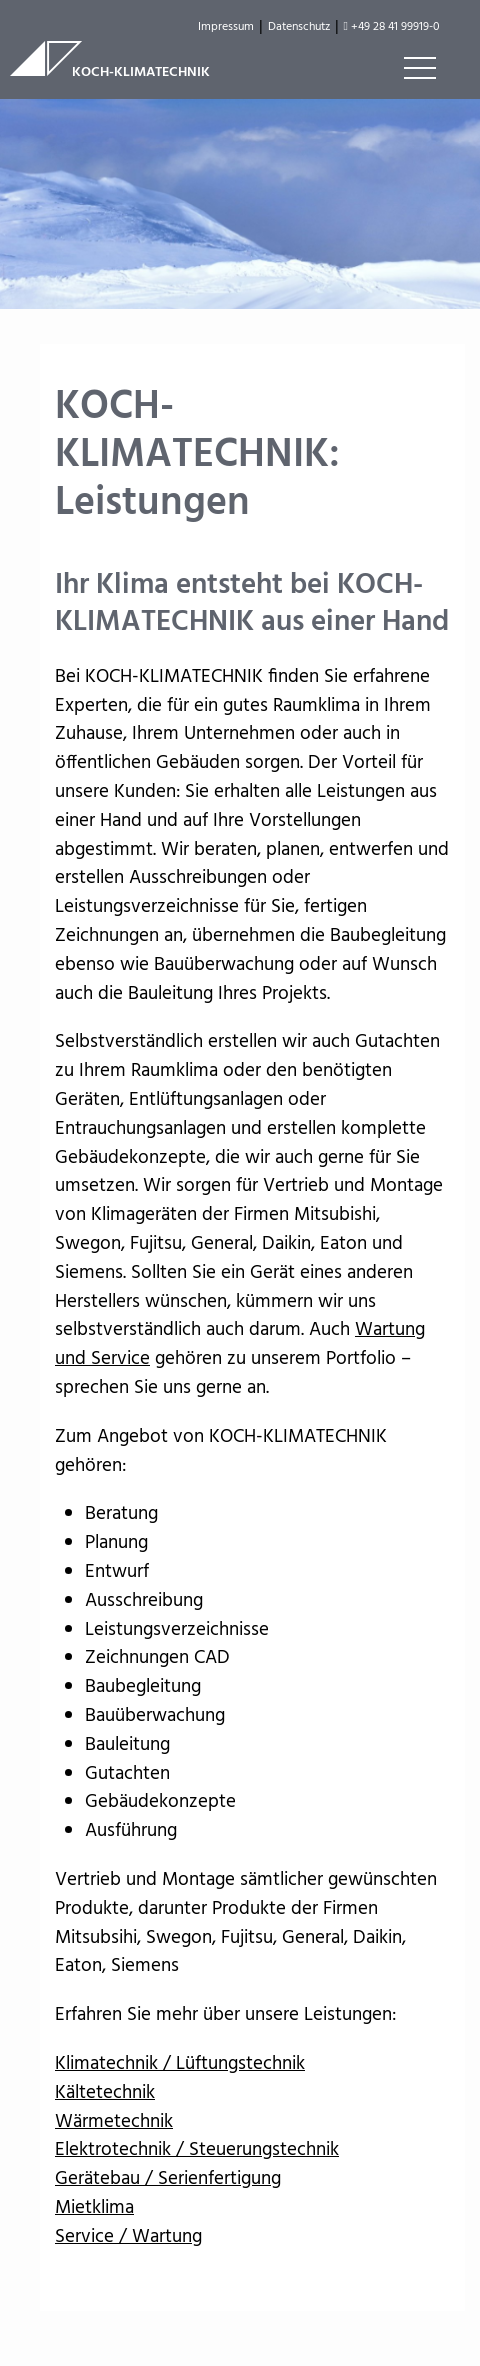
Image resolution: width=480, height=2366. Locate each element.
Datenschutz (299, 27)
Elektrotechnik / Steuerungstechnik (197, 2150)
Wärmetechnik (114, 2122)
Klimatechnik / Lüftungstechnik (180, 2064)
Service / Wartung (128, 2237)
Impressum (226, 27)
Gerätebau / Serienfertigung (168, 2179)
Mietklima (94, 2208)
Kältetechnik (105, 2093)
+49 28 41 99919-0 (392, 27)
